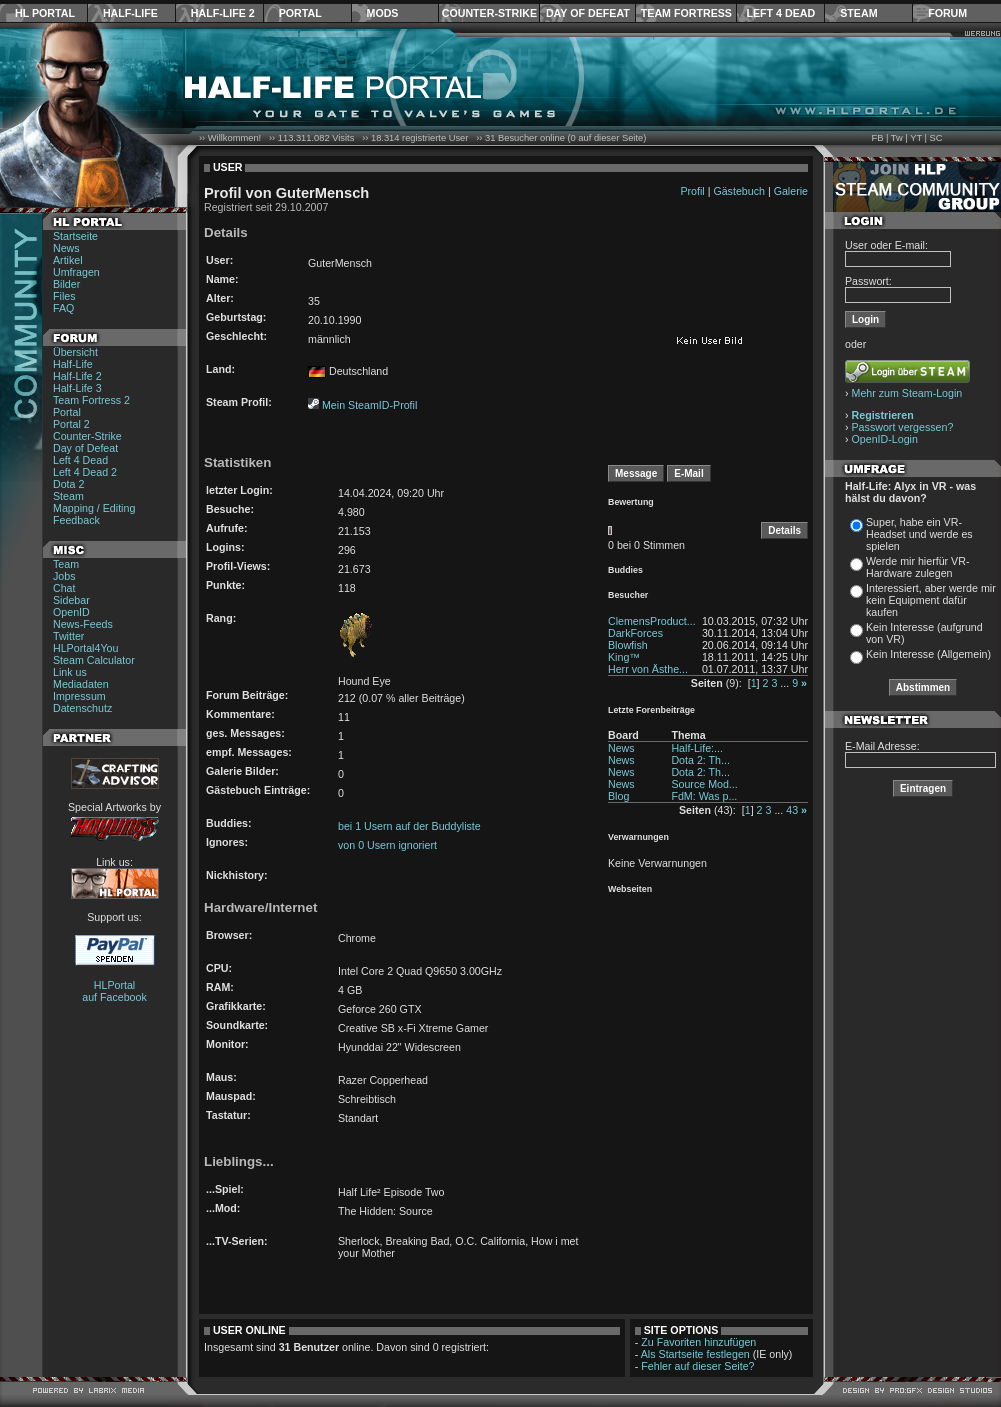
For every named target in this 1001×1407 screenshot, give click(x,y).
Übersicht (75, 352)
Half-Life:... (697, 748)
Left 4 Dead (780, 13)
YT (916, 138)
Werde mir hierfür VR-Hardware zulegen (917, 567)
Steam (858, 13)
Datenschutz (82, 708)
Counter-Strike (489, 13)
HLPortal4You (85, 648)
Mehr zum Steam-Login (907, 393)
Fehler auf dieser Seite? (697, 1366)
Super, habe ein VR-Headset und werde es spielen (919, 534)
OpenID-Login (885, 439)
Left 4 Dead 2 (85, 472)
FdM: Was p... (704, 796)
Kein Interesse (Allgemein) (928, 654)
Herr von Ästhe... (648, 669)
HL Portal (45, 13)
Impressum (79, 696)
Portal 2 (71, 424)
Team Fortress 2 (91, 400)
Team (66, 564)
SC (936, 138)
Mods (383, 13)
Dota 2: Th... (700, 760)
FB (877, 138)
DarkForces (635, 633)
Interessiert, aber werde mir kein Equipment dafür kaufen (931, 600)
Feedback (76, 520)
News (66, 248)
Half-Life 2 (223, 13)
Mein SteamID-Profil (369, 405)
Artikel (68, 260)
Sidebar (71, 600)
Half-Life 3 (77, 388)
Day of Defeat (588, 13)
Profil (692, 191)
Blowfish (628, 645)
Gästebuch (739, 191)
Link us (70, 672)
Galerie (791, 191)
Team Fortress (686, 13)
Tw (897, 138)
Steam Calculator (94, 660)
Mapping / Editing (94, 508)
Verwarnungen (638, 837)
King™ (624, 657)
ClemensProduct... (652, 621)
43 (792, 810)
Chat (64, 588)
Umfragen (76, 272)
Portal (300, 13)
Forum (947, 13)
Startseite (75, 236)
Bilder (66, 284)
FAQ (63, 308)
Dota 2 (68, 484)
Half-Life (130, 13)
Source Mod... (704, 784)
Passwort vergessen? (903, 427)
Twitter (68, 636)
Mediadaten (81, 684)
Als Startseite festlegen (695, 1354)
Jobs (64, 576)
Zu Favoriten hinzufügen (698, 1342)
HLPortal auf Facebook (114, 991)
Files (64, 296)
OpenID (71, 612)
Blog (618, 796)
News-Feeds (83, 624)
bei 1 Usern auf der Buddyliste (409, 826)
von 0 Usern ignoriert (387, 845)
